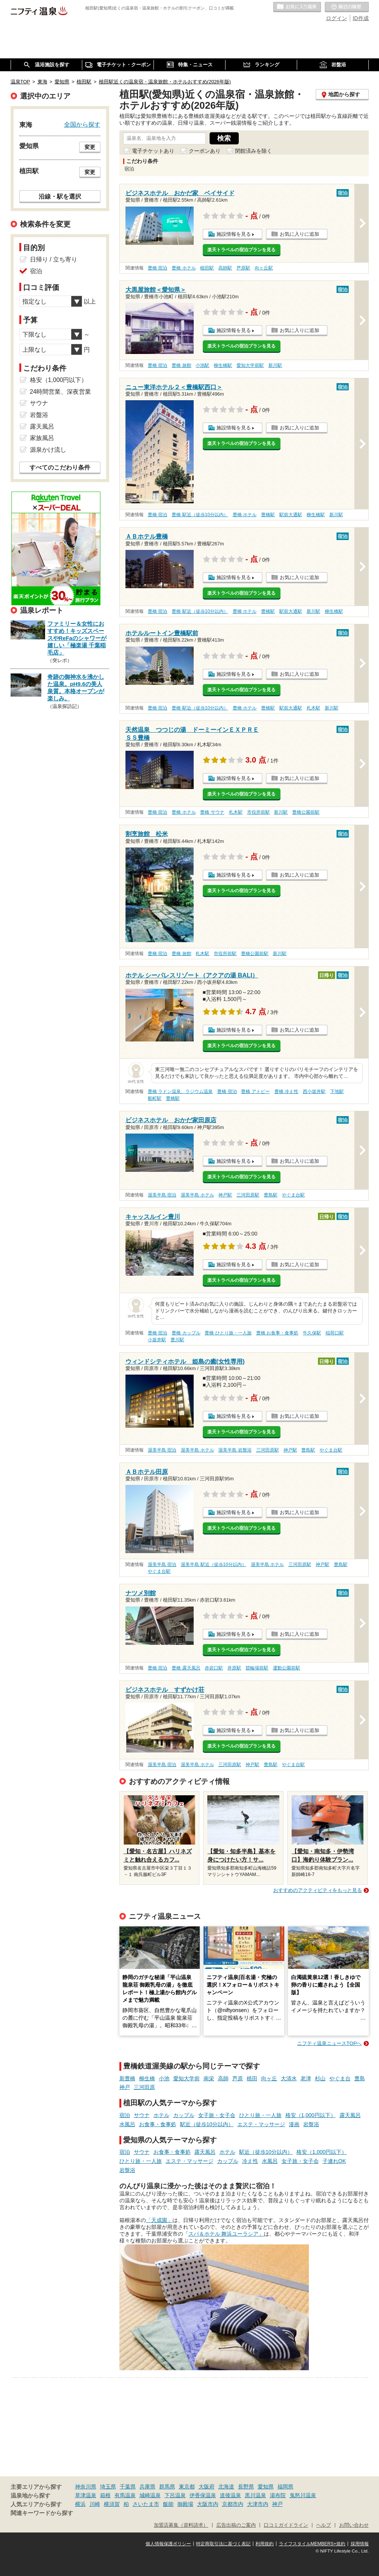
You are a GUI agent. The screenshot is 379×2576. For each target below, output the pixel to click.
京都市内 (232, 2504)
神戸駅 (225, 1195)
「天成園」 (159, 2220)
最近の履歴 (347, 7)
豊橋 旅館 (181, 365)
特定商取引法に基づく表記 (223, 2543)
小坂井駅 (157, 1339)
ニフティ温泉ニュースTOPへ (329, 2043)
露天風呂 (350, 2115)
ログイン (336, 18)
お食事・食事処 (157, 2124)
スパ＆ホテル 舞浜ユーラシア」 (226, 2234)
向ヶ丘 (269, 2078)
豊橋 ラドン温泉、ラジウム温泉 (180, 1091)
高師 (223, 2078)
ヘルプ (323, 2525)
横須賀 (112, 2504)
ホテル (161, 2115)
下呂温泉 (175, 2495)
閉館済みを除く (253, 151)
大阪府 (207, 2487)
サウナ (142, 2115)
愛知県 (266, 2487)
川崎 (94, 2504)
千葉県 (128, 2487)
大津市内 (257, 2504)
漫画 (294, 2124)
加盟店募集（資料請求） (181, 2525)
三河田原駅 (247, 1195)
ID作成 (361, 18)
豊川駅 (177, 1339)
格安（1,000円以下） (310, 2115)
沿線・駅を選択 (60, 196)
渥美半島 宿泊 (162, 1195)
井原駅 (234, 1668)
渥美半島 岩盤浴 (234, 1450)
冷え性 (250, 2161)
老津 (306, 2078)
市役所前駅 (258, 812)
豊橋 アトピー (255, 1091)
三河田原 (144, 2087)
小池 (164, 2078)
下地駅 (337, 1091)
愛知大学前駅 (250, 365)
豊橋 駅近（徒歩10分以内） (200, 514)
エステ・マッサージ (261, 2124)
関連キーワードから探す (42, 2513)
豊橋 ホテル (184, 268)
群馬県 (167, 2487)
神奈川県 (85, 2487)
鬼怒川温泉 (303, 2495)
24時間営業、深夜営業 (60, 391)
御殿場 (185, 2504)
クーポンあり (205, 151)
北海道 (226, 2487)
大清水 (289, 2078)
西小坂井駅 (314, 1091)
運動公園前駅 (286, 1668)
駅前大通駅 (290, 514)
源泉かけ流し (48, 449)
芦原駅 (243, 268)
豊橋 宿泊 (157, 268)
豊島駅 (270, 1195)
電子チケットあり (153, 151)
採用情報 (360, 2543)
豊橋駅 (268, 514)
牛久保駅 (312, 1333)
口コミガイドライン (286, 2525)
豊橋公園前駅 (305, 812)
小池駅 (202, 365)
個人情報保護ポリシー (168, 2543)
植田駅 (207, 268)
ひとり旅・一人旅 (260, 2115)
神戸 (124, 2087)
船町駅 (154, 1098)
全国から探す (82, 124)
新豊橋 (127, 2078)
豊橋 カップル (186, 1333)
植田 (252, 2078)
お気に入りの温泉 (297, 7)
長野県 (246, 2487)
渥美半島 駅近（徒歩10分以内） (213, 1564)
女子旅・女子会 (216, 2115)
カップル (183, 2115)
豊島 (359, 2078)
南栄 (209, 2078)
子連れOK (334, 2161)
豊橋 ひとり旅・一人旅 (228, 1333)
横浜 (80, 2504)
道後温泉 (230, 2495)
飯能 (168, 2504)
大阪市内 (207, 2504)
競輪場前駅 (257, 1668)
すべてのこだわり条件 (60, 467)
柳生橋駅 (223, 365)
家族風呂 (42, 438)
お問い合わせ (354, 2525)
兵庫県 (147, 2487)
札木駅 (313, 708)
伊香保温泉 (203, 2495)
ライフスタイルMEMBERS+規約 (312, 2543)
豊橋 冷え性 (286, 1091)
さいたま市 (146, 2504)
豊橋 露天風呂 (186, 1668)
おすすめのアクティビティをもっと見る (317, 1890)
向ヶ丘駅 (264, 268)
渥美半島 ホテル (197, 1195)
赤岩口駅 (214, 1668)
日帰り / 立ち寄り (53, 259)
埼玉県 (108, 2487)
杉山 (320, 2078)
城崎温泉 (150, 2495)
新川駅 (275, 365)
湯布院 (278, 2495)
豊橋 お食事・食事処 (277, 1333)
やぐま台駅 (293, 1195)
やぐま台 (340, 2078)
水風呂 (127, 2124)
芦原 (237, 2078)
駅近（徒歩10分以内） (207, 2124)
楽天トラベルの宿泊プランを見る (241, 249)
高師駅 (225, 268)
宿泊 (124, 2115)
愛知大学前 (186, 2078)
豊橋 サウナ (212, 812)
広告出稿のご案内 (236, 2525)
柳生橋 (147, 2078)
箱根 (105, 2495)
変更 (90, 147)
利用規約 (264, 2543)
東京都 (187, 2487)
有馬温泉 (125, 2495)
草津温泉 (85, 2495)
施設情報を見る (233, 234)
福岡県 (285, 2487)
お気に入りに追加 (299, 234)
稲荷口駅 (335, 1333)
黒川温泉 (255, 2495)
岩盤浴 (311, 2124)
